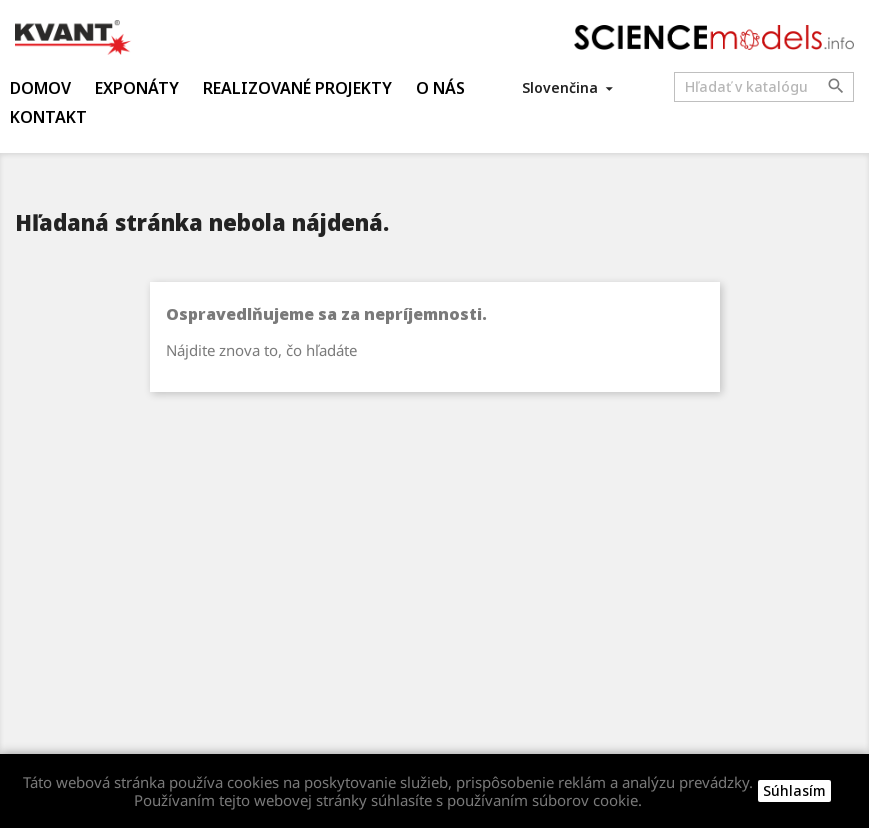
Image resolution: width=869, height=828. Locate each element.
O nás (440, 88)
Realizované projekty (297, 88)
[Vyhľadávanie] (764, 87)
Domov (40, 88)
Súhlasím (794, 790)
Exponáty (137, 88)
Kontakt (48, 117)
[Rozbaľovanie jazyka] (569, 87)
